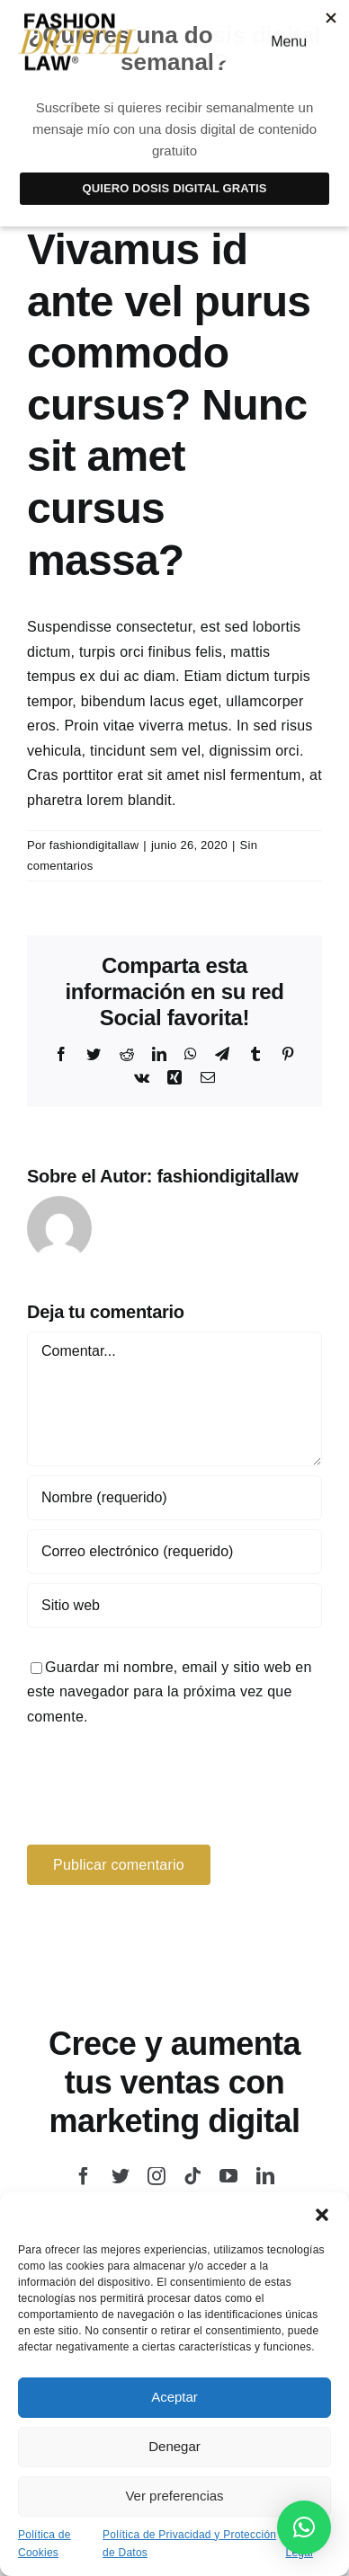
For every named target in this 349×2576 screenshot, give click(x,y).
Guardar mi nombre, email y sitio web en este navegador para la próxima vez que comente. (169, 1692)
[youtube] (228, 2176)
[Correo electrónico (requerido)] (174, 1551)
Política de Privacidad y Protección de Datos (189, 2544)
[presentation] (150, 1782)
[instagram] (157, 2176)
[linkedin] (265, 2176)
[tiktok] (192, 2176)
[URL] (174, 1605)
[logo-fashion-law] (79, 17)
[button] (322, 2215)
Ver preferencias (174, 2495)
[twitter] (121, 2176)
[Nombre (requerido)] (174, 1497)
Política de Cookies (44, 2544)
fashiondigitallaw (94, 845)
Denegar (174, 2446)
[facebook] (84, 2176)
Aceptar (174, 2396)
